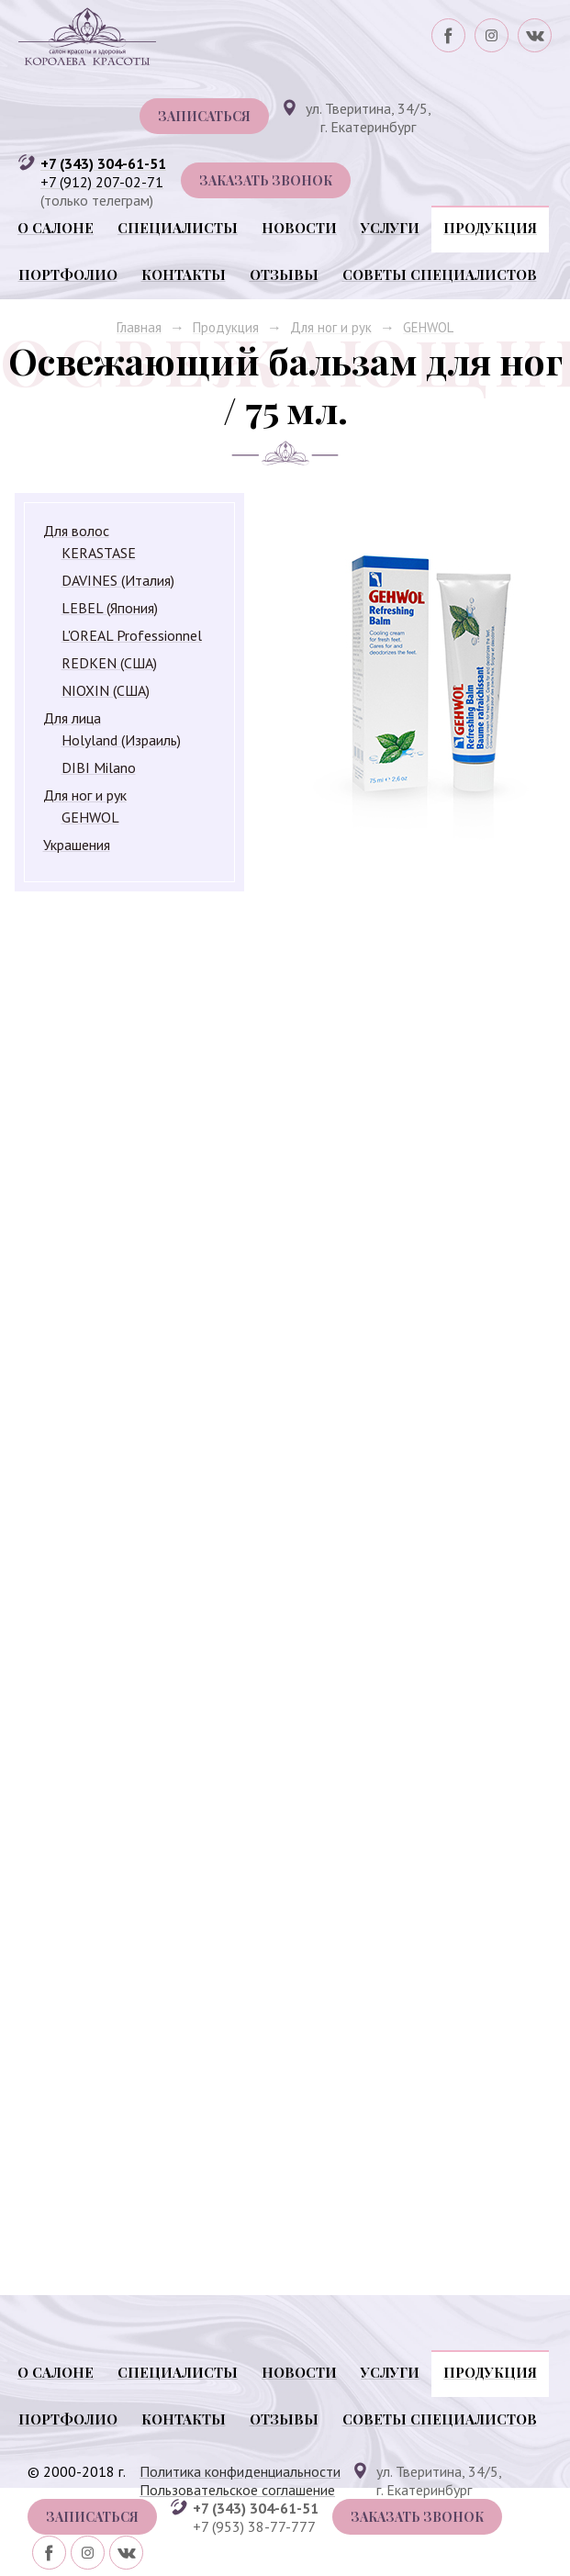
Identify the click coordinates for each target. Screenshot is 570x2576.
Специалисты (177, 227)
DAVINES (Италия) (117, 580)
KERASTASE (98, 552)
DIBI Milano (98, 767)
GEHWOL (428, 327)
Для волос (76, 530)
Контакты (183, 274)
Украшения (76, 844)
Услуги (390, 227)
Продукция (490, 227)
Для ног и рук (331, 327)
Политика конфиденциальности (240, 2471)
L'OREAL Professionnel (131, 635)
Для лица (72, 718)
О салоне (55, 227)
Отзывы (284, 274)
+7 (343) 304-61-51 (103, 163)
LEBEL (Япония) (109, 608)
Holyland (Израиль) (121, 740)
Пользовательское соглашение (237, 2490)
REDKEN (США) (109, 663)
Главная (139, 327)
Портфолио (67, 274)
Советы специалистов (439, 274)
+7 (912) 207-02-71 (101, 182)
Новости (299, 227)
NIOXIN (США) (105, 690)
